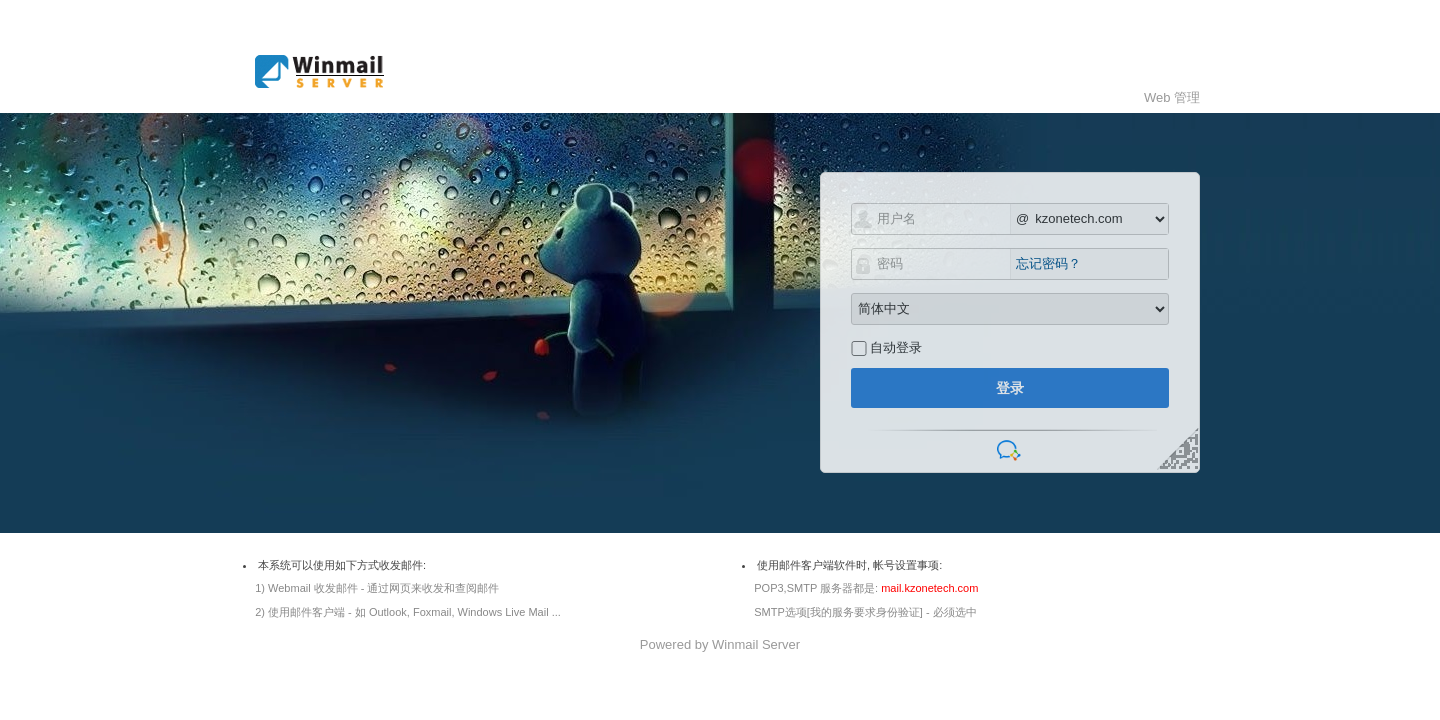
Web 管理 (1172, 97)
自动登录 (896, 347)
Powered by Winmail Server (720, 644)
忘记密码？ (1048, 263)
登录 (1010, 388)
